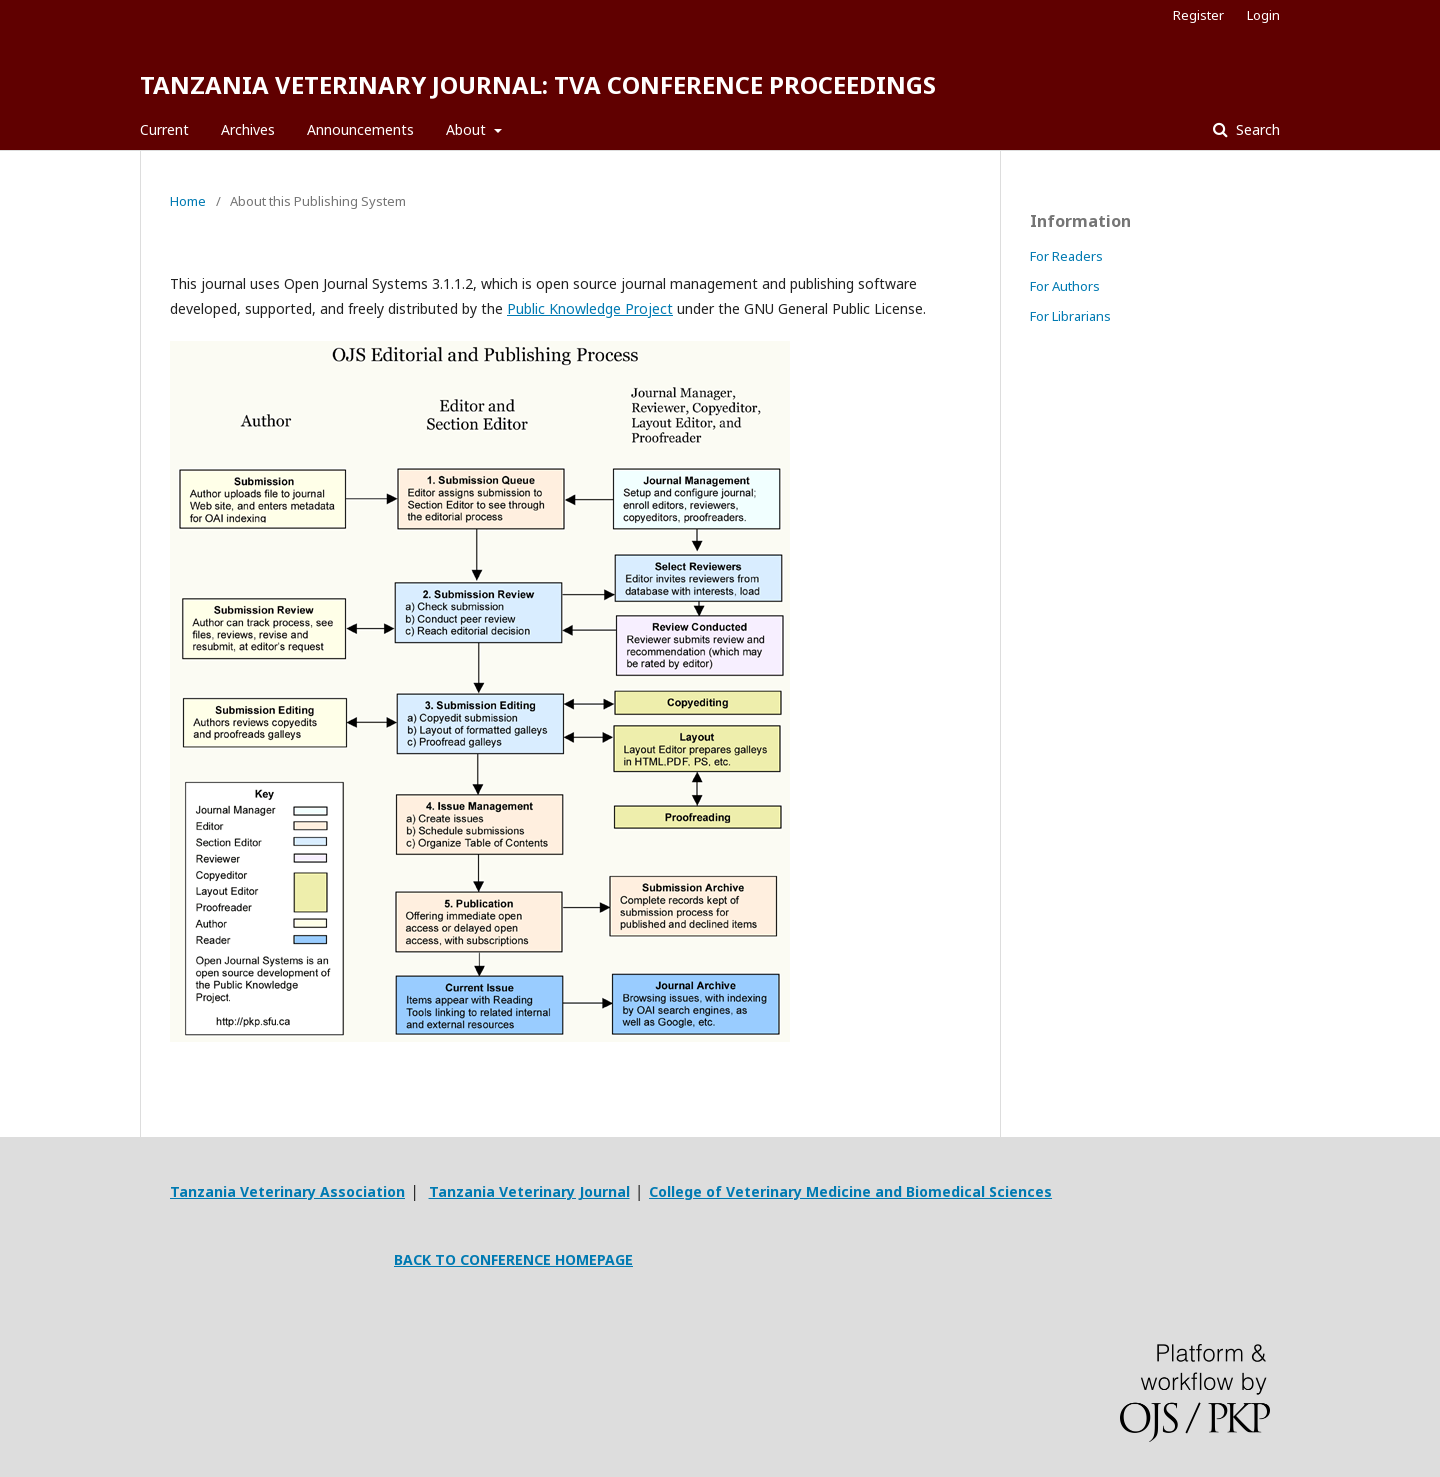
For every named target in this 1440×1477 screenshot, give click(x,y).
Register (1198, 15)
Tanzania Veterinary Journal (529, 1191)
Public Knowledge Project (590, 308)
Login (1263, 15)
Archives (248, 129)
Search (1256, 129)
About (468, 129)
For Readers (1066, 256)
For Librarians (1070, 316)
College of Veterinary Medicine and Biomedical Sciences (850, 1191)
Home (188, 201)
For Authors (1065, 286)
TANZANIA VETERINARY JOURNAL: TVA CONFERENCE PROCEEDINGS (538, 84)
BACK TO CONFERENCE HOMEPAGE (513, 1259)
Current (164, 129)
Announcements (360, 129)
